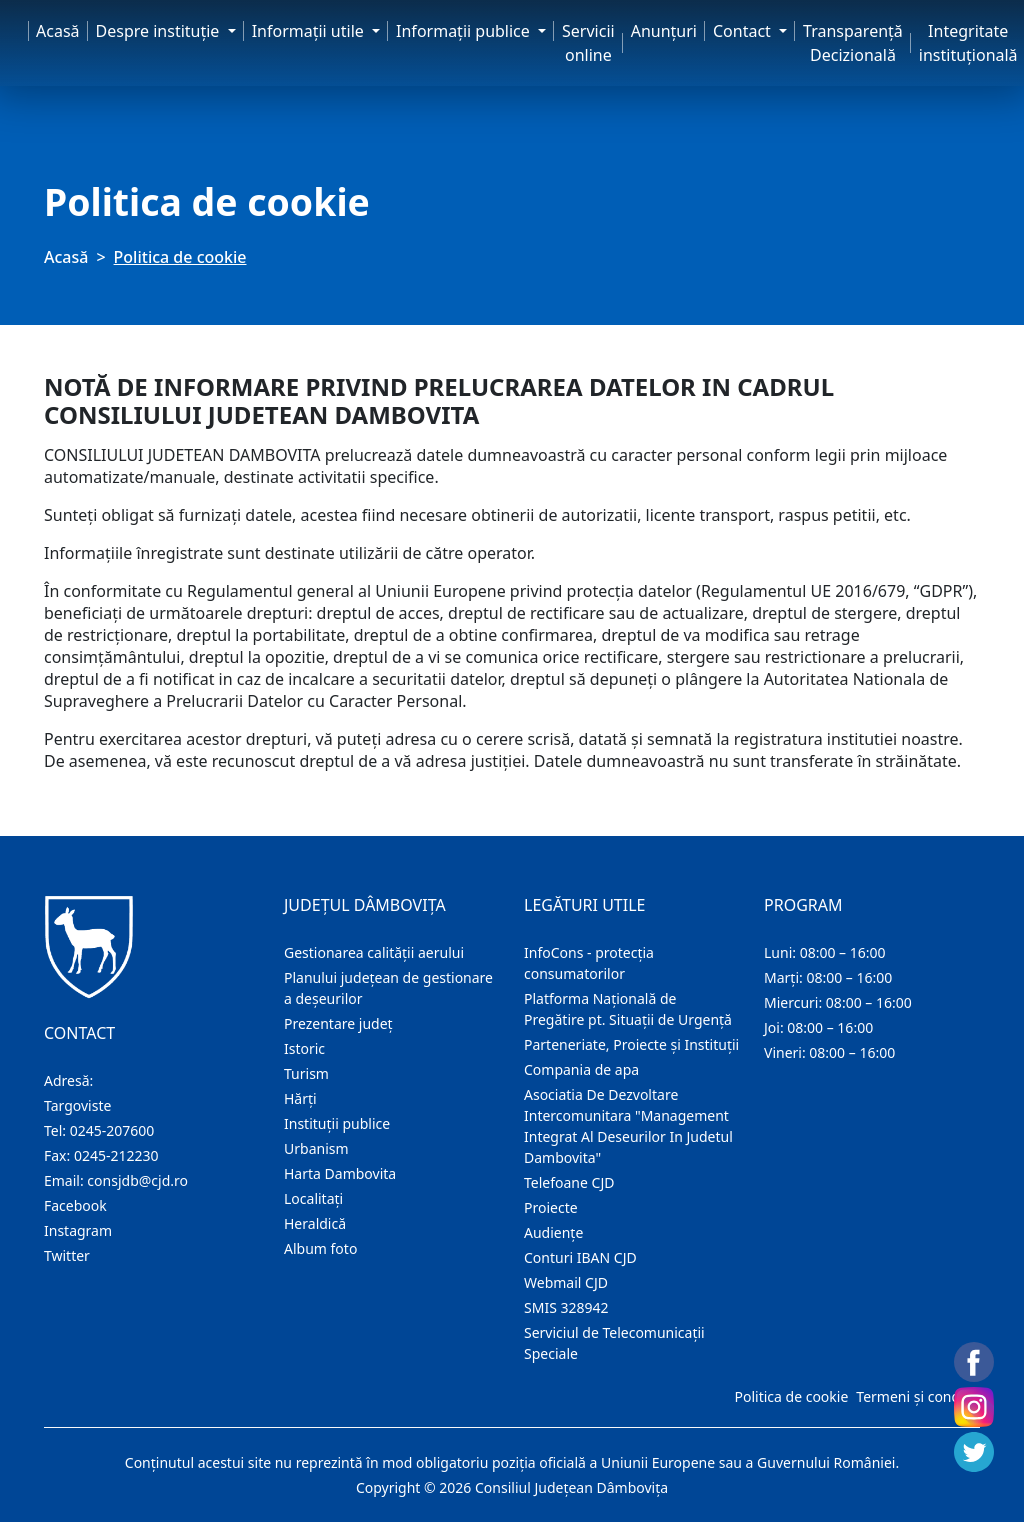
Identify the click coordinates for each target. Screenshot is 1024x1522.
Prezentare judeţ (338, 1023)
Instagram (78, 1230)
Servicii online (588, 43)
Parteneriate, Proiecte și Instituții (631, 1044)
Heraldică (315, 1223)
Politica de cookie (791, 1396)
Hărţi (300, 1098)
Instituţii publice (337, 1123)
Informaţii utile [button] (310, 31)
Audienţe (553, 1232)
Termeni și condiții (916, 1396)
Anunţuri (664, 31)
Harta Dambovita (340, 1173)
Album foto (320, 1248)
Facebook (75, 1205)
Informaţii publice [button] (465, 31)
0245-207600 (112, 1130)
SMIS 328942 (566, 1307)
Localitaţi (313, 1198)
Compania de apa (581, 1069)
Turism (306, 1073)
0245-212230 (116, 1155)
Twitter (67, 1255)
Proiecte (551, 1207)
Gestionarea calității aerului (374, 952)
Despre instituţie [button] (160, 31)
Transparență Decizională (853, 43)
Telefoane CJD (569, 1182)
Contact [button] (744, 31)
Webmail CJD (566, 1282)
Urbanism (316, 1148)
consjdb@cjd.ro (137, 1180)
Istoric (304, 1048)
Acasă (58, 31)
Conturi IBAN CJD (580, 1257)
